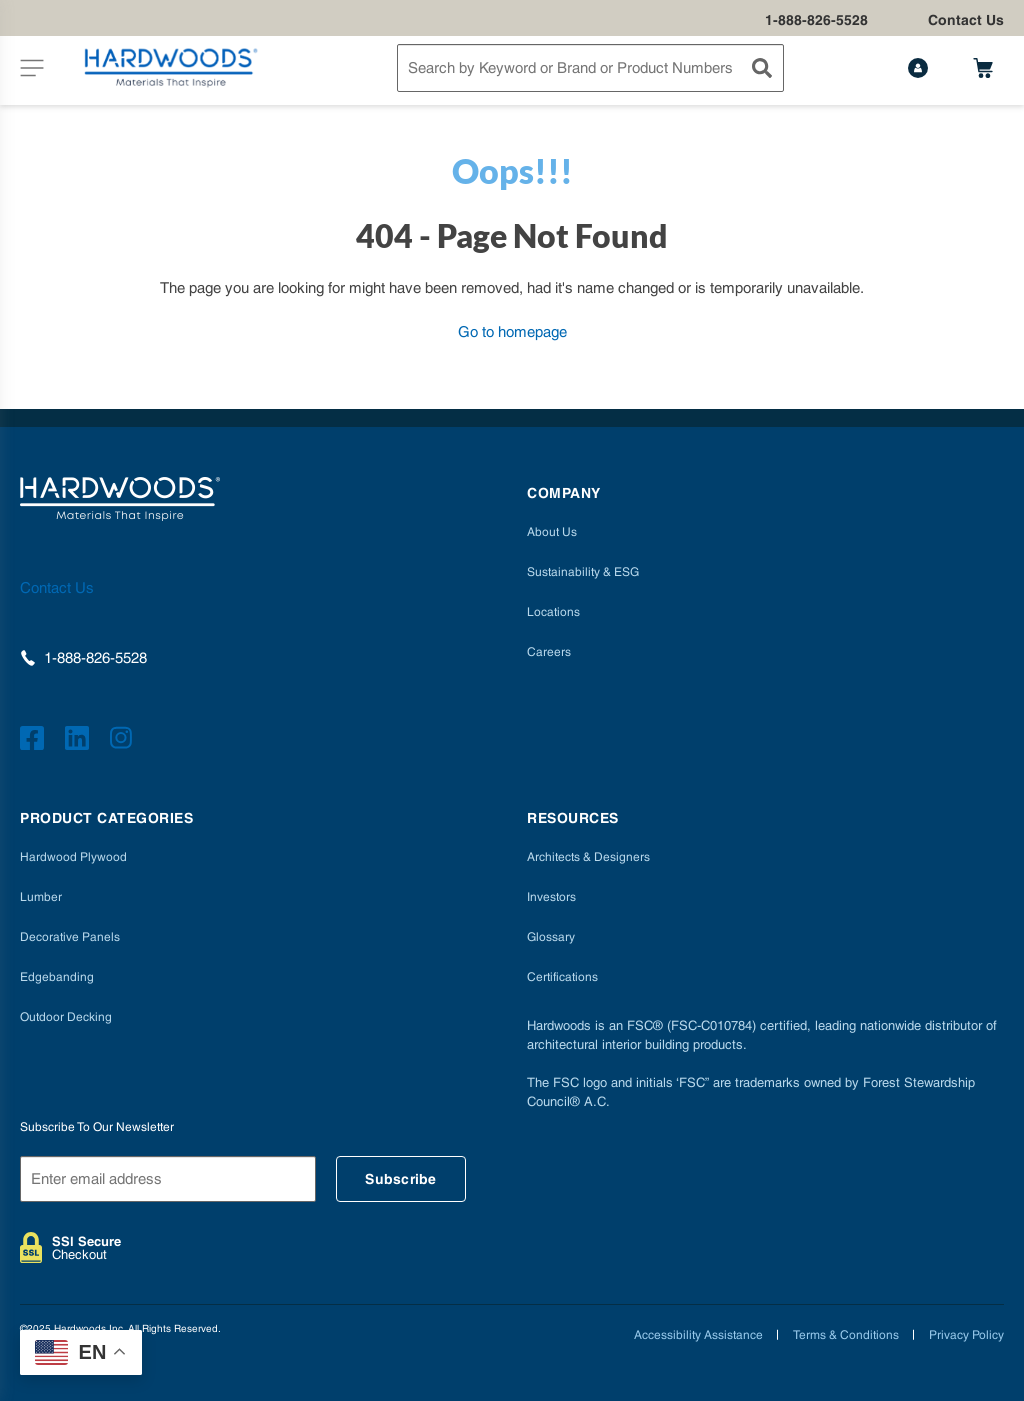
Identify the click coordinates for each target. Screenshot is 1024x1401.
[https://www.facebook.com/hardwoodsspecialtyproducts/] (35, 741)
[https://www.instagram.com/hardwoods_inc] (124, 741)
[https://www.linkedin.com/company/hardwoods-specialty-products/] (80, 741)
